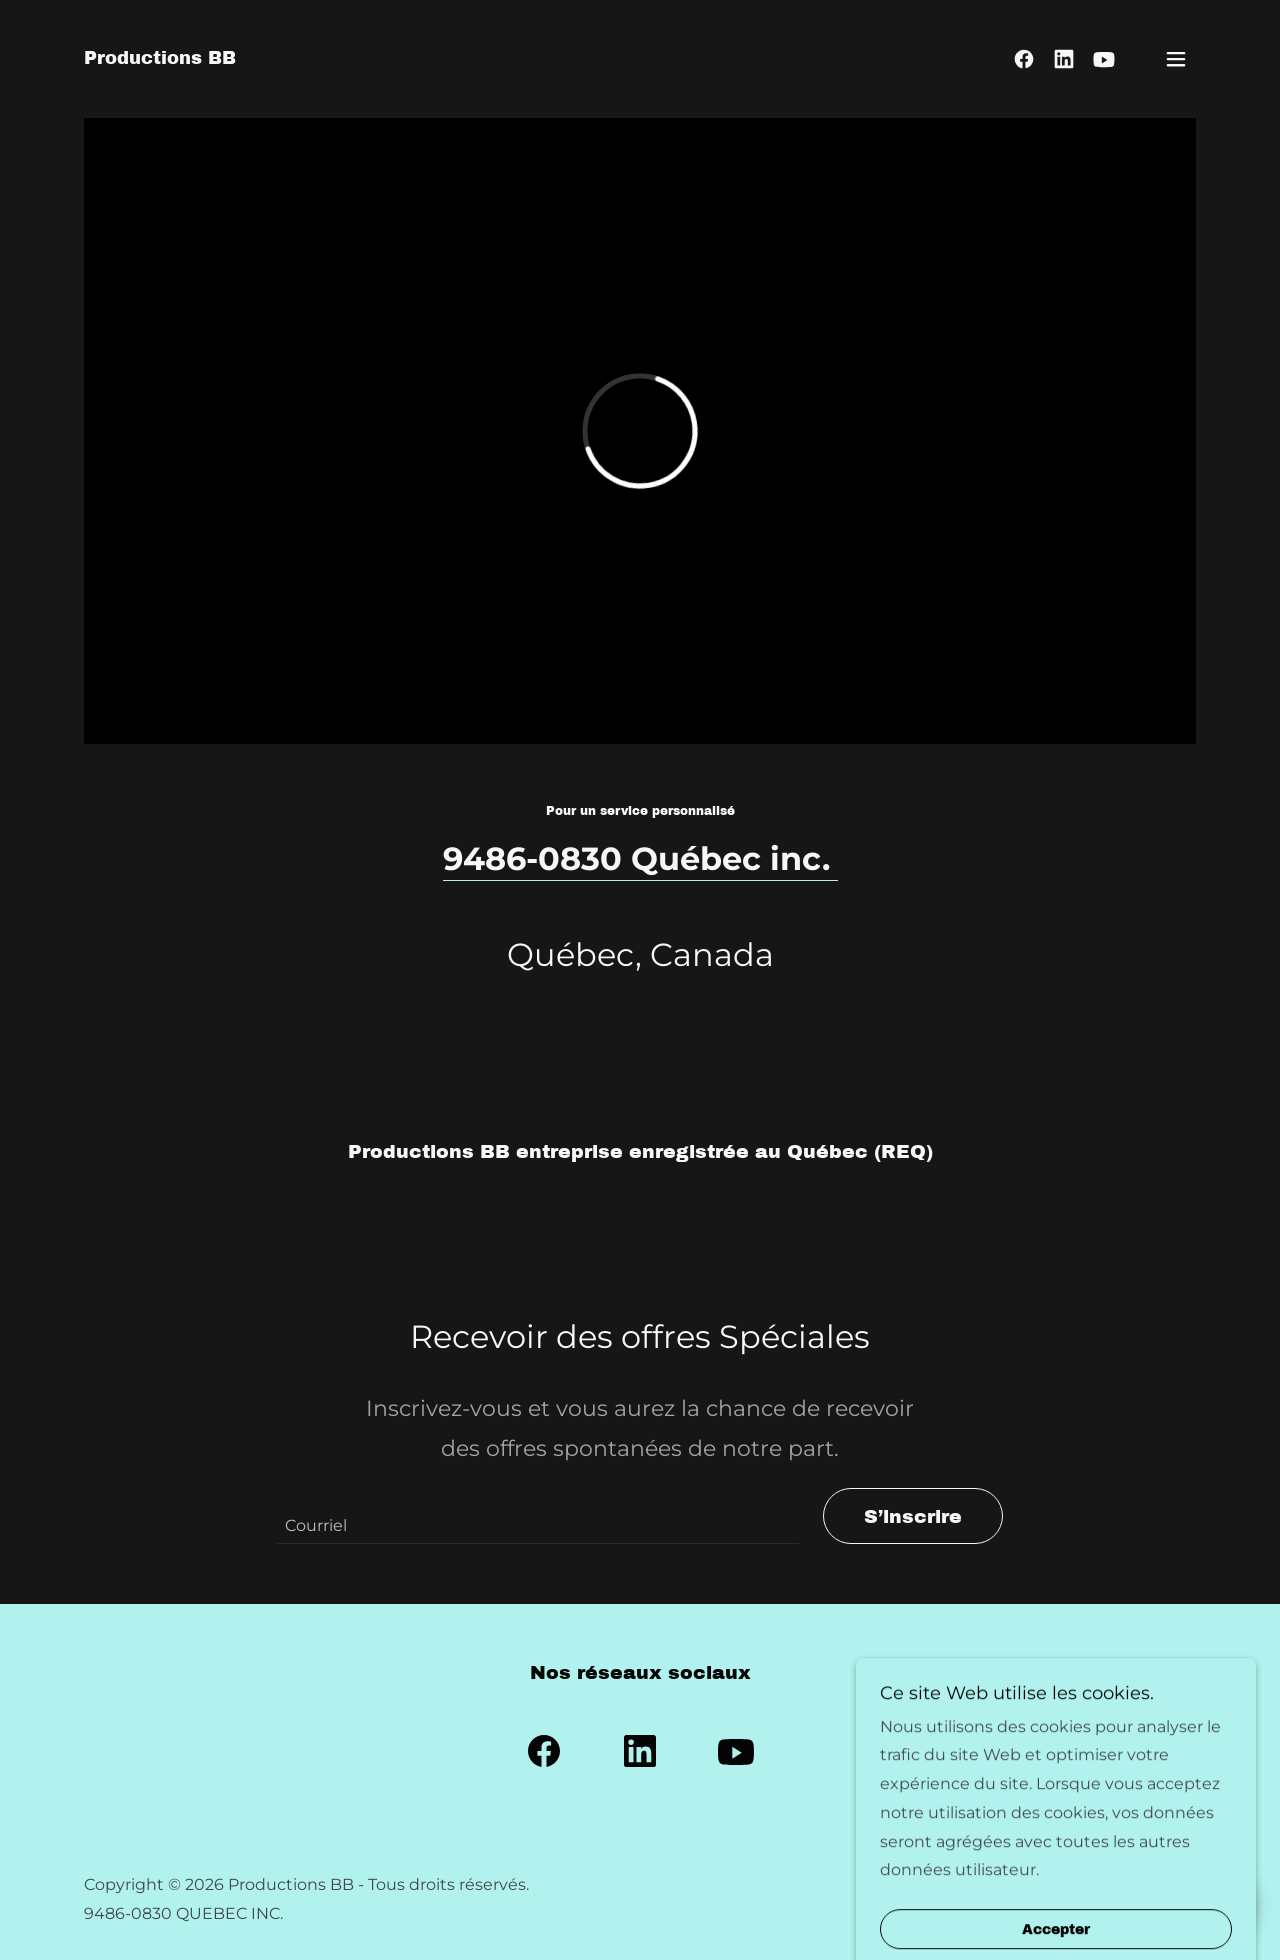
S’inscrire (913, 1516)
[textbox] (537, 1516)
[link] (160, 58)
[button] (1176, 59)
